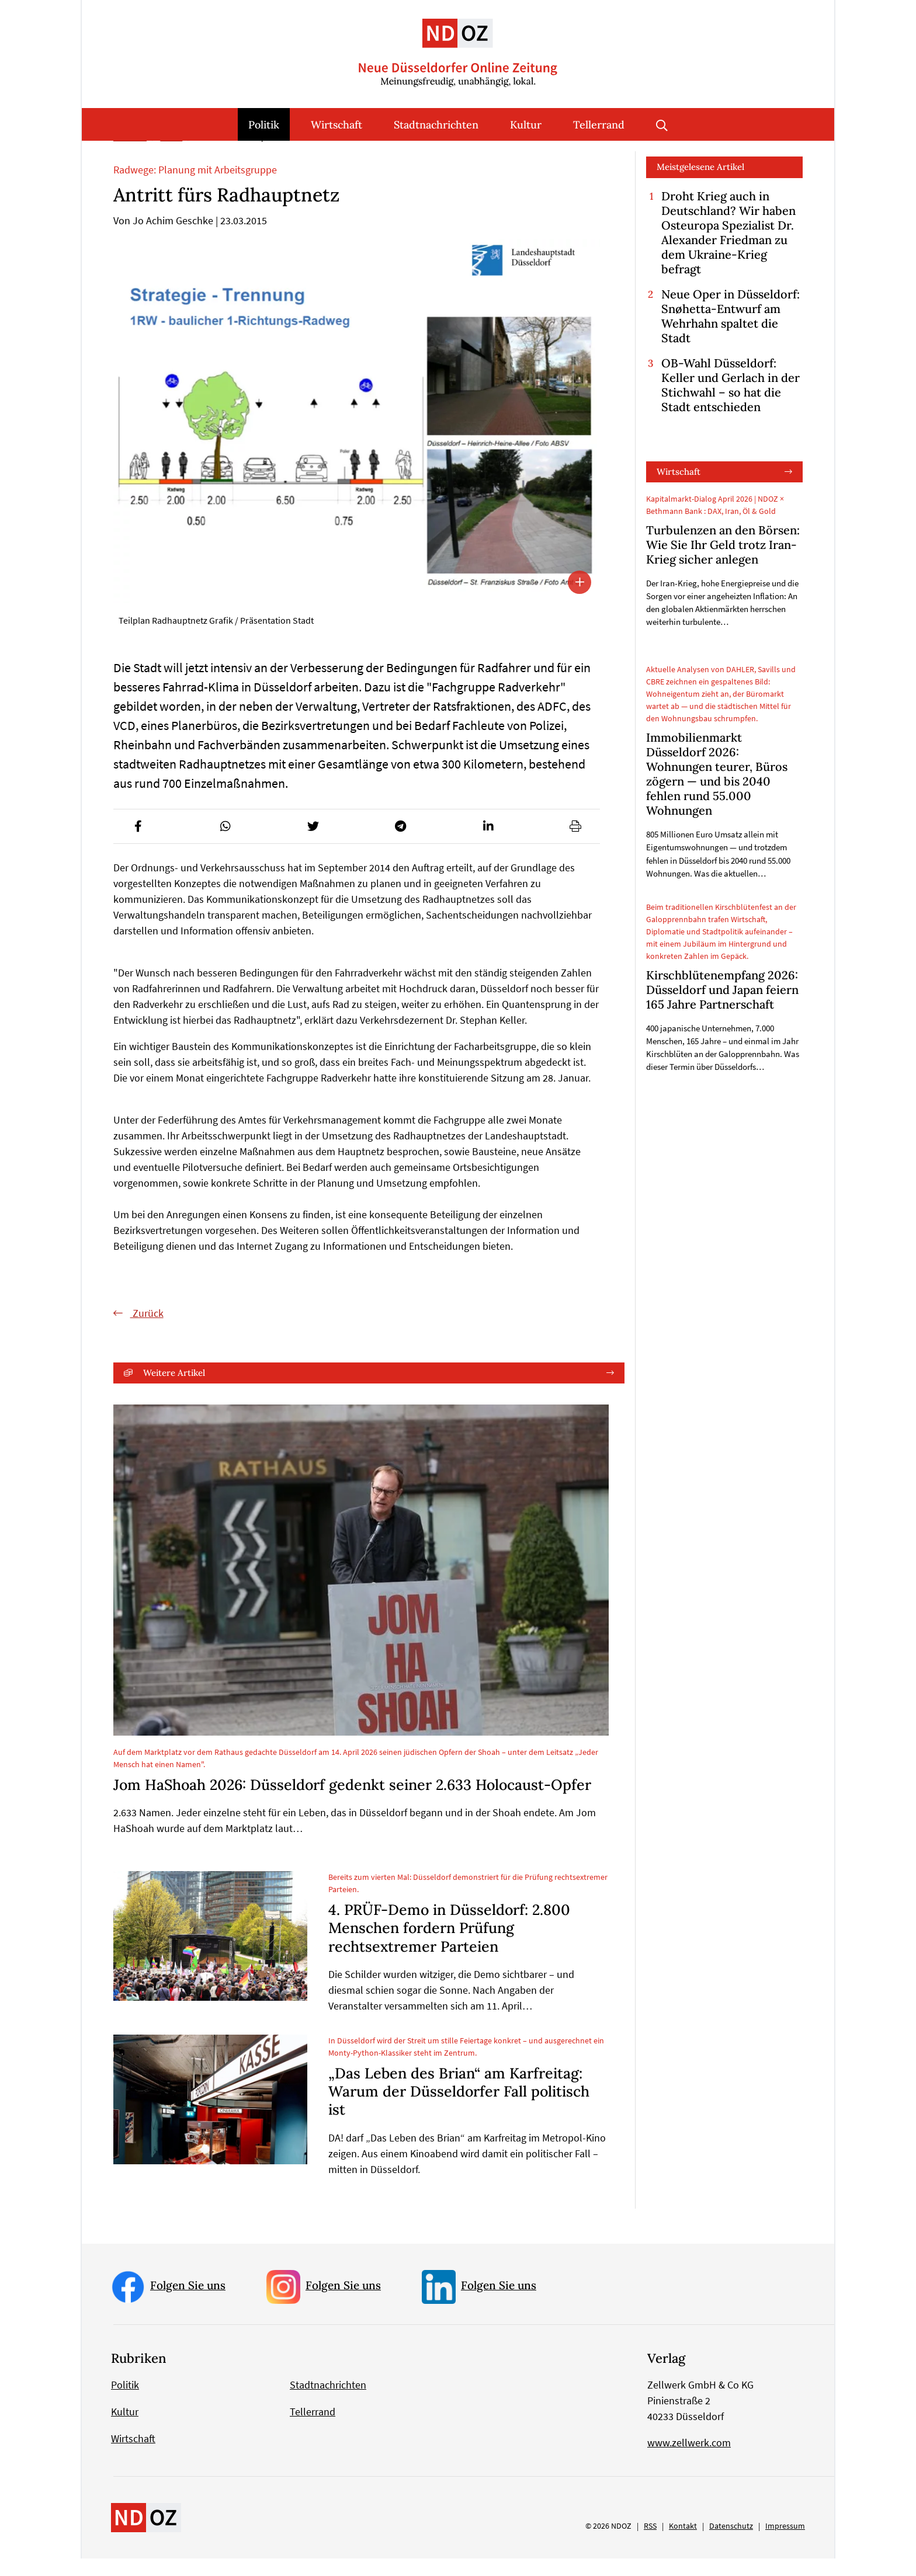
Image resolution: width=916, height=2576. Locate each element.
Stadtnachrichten (436, 124)
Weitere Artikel (174, 1390)
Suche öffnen (662, 124)
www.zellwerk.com (689, 2460)
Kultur (526, 124)
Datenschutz (731, 2543)
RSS (650, 2543)
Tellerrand (598, 124)
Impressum (785, 2543)
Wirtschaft (336, 124)
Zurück (147, 1330)
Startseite (130, 155)
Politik (263, 124)
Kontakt (683, 2543)
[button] (138, 844)
